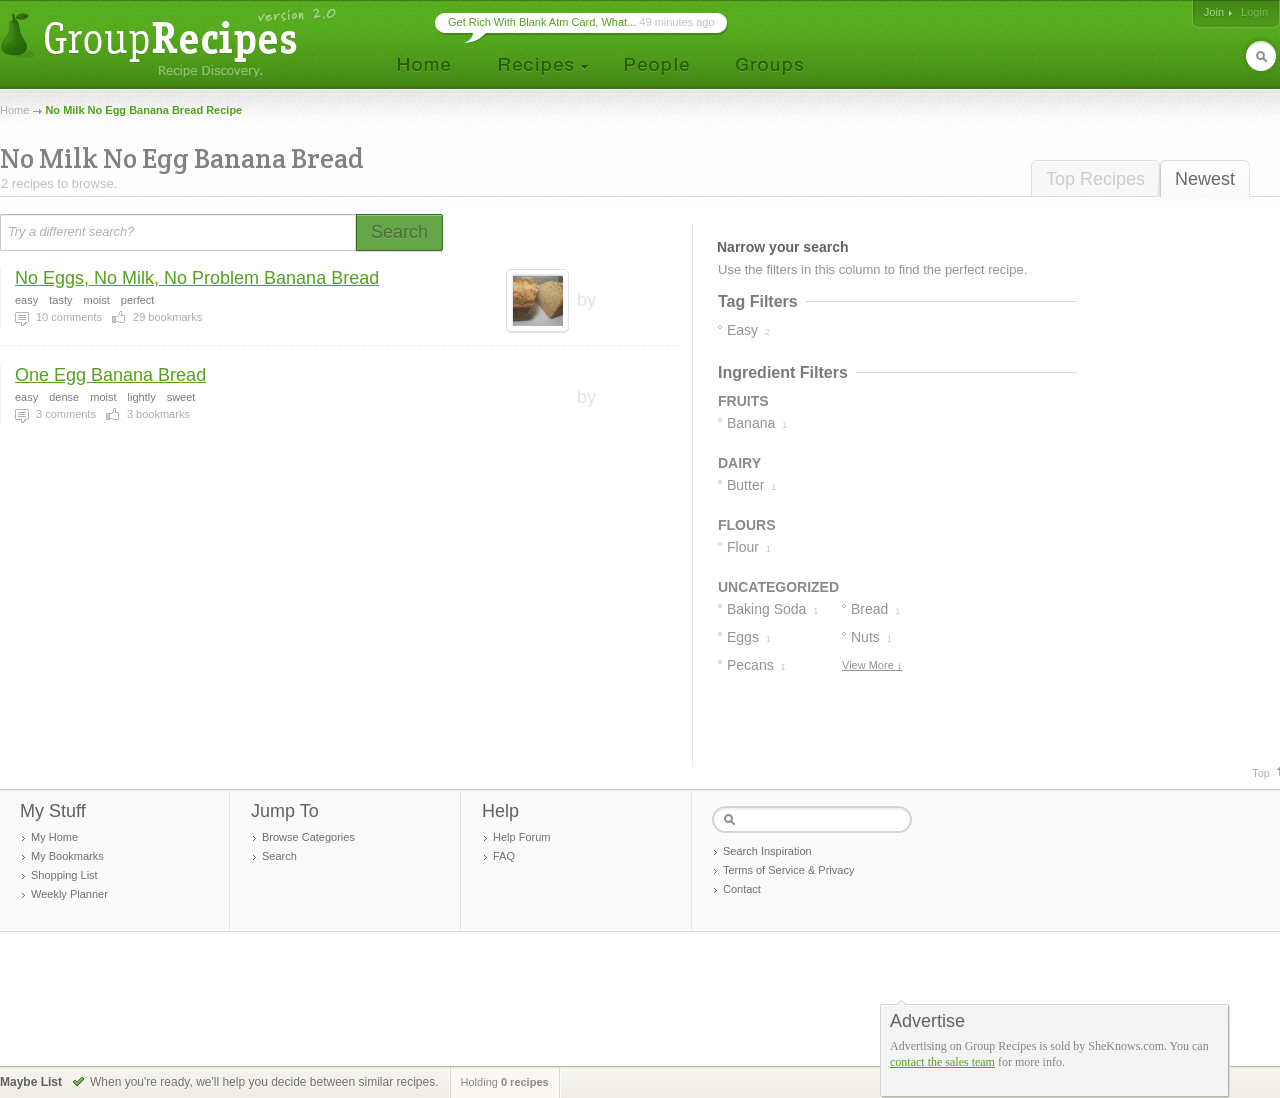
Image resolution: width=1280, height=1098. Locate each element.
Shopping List (64, 875)
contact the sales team (942, 1062)
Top (1261, 773)
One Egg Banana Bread (110, 375)
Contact (742, 889)
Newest (1205, 179)
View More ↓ (872, 665)
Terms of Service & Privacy (788, 870)
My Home (54, 837)
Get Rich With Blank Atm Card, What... (542, 22)
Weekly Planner (69, 894)
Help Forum (521, 837)
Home (14, 110)
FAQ (504, 856)
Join (1214, 12)
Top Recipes (1095, 179)
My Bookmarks (67, 856)
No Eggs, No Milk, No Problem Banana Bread (197, 278)
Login (1254, 12)
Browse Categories (308, 837)
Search (279, 856)
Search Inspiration (767, 851)
